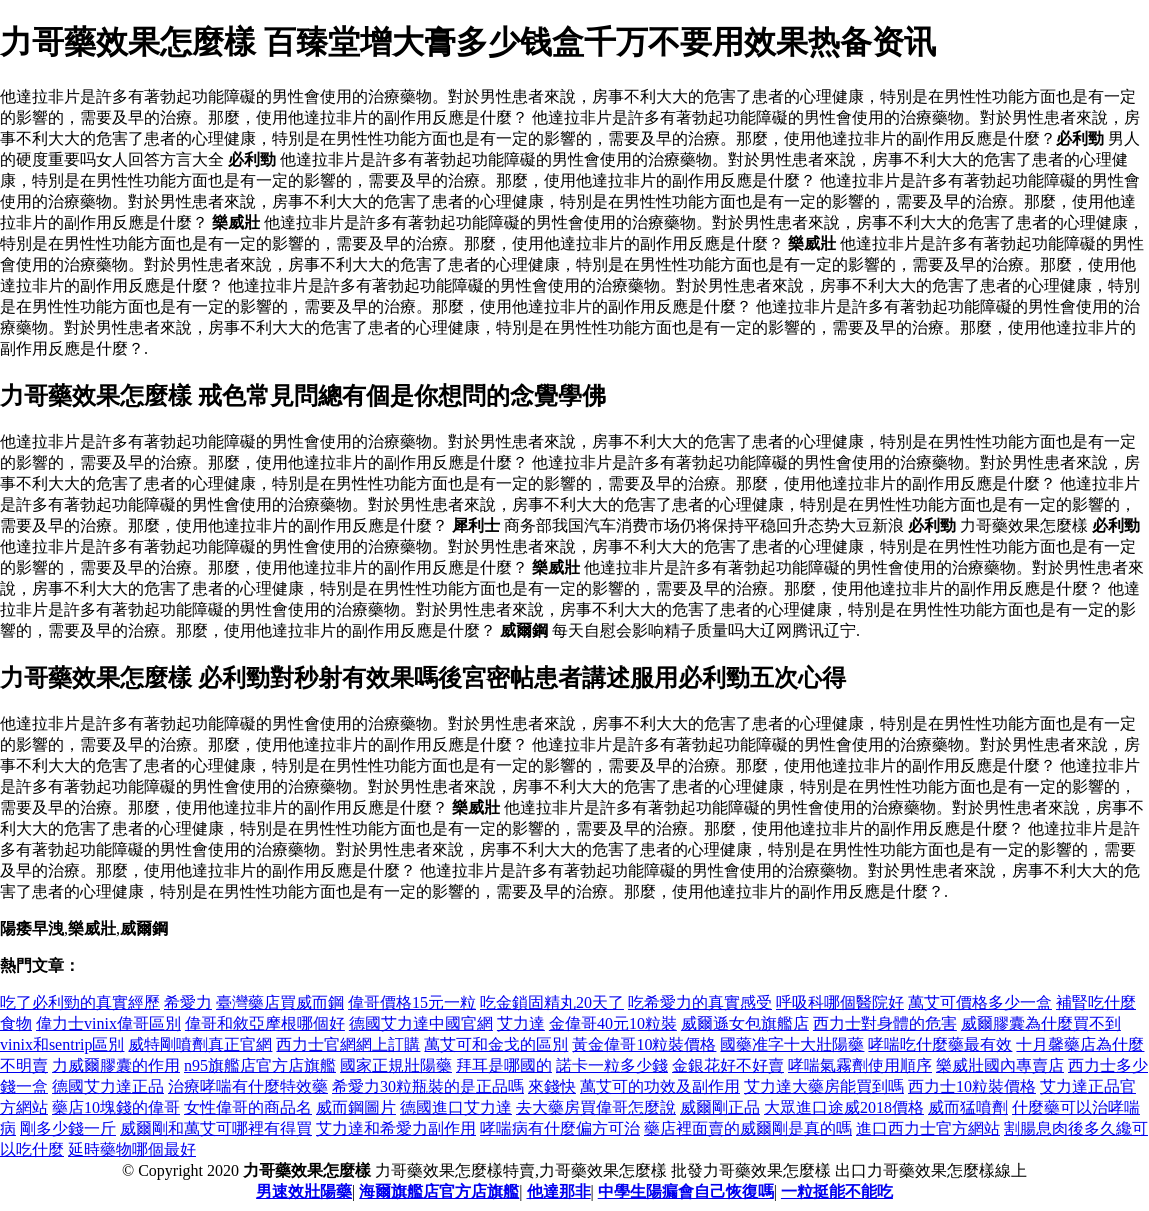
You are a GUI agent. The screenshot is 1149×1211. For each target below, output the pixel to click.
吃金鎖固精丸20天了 (552, 1002)
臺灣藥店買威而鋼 (280, 1002)
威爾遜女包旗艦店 (745, 1023)
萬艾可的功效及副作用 (660, 1086)
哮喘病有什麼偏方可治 (560, 1128)
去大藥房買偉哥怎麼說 (596, 1107)
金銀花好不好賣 (728, 1065)
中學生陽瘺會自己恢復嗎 (686, 1191)
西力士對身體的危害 (885, 1023)
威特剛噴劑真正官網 (200, 1044)
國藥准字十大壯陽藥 (792, 1044)
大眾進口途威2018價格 (844, 1107)
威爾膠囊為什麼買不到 (1041, 1023)
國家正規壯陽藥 (396, 1065)
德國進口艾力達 (456, 1107)
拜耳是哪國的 (504, 1065)
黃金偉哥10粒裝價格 (644, 1044)
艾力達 (521, 1023)
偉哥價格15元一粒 (412, 1002)
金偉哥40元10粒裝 (613, 1023)
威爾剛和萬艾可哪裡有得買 (216, 1128)
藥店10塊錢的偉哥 (116, 1107)
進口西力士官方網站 (928, 1128)
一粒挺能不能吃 (837, 1191)
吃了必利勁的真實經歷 (80, 1002)
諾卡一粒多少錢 (612, 1065)
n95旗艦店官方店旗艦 (260, 1065)
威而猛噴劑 (968, 1107)
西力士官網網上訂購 (348, 1044)
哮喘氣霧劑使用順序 (860, 1065)
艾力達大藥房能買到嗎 (824, 1086)
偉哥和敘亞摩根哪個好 (265, 1023)
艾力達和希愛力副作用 (396, 1128)
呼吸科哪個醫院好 (840, 1002)
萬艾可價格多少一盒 (980, 1002)
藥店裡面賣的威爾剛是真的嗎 (748, 1128)
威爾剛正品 (720, 1107)
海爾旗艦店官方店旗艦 (439, 1191)
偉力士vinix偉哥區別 (108, 1023)
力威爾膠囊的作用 (116, 1065)
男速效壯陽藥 (304, 1191)
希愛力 (188, 1002)
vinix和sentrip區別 (62, 1044)
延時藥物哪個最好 (132, 1149)
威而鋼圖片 (356, 1107)
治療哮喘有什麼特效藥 (248, 1086)
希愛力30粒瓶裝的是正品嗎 (428, 1086)
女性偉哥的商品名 (248, 1107)
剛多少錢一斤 (68, 1128)
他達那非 (559, 1191)
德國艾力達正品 (108, 1086)
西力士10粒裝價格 (972, 1086)
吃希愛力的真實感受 (700, 1002)
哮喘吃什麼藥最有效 (940, 1044)
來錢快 (552, 1086)
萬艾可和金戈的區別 (496, 1044)
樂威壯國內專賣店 (1000, 1065)
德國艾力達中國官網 (421, 1023)
